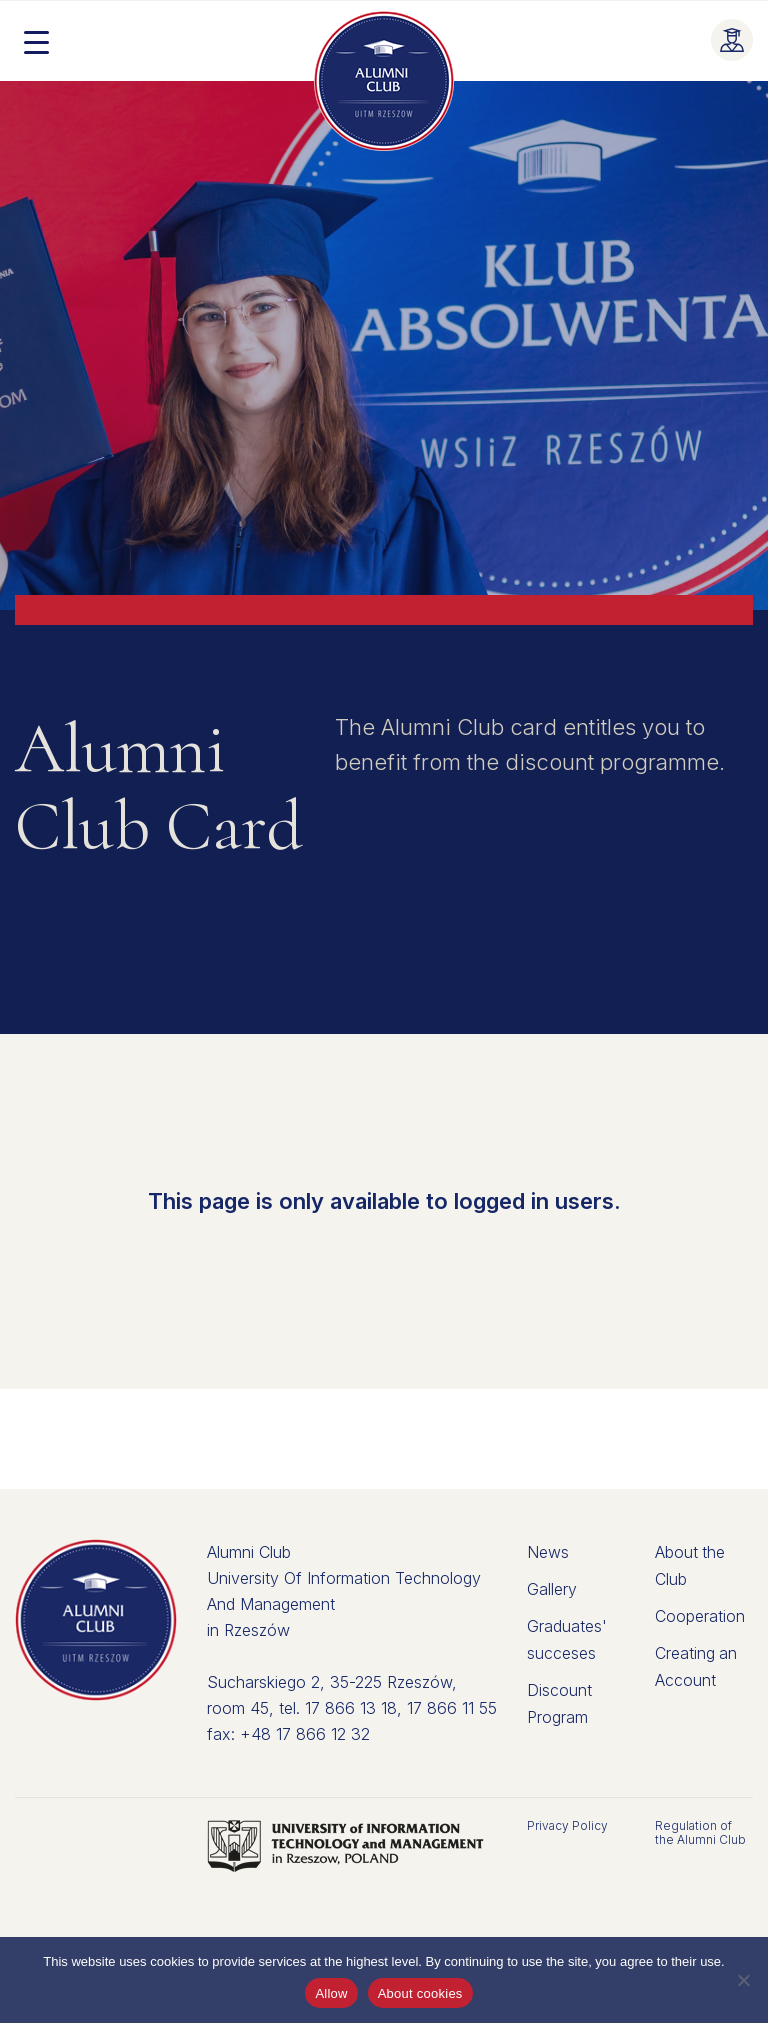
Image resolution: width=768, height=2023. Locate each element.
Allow (331, 1993)
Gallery (552, 1588)
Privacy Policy (567, 1825)
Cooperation (700, 1614)
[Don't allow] (743, 1980)
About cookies (420, 1993)
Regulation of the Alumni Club (700, 1832)
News (548, 1552)
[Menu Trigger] (36, 41)
